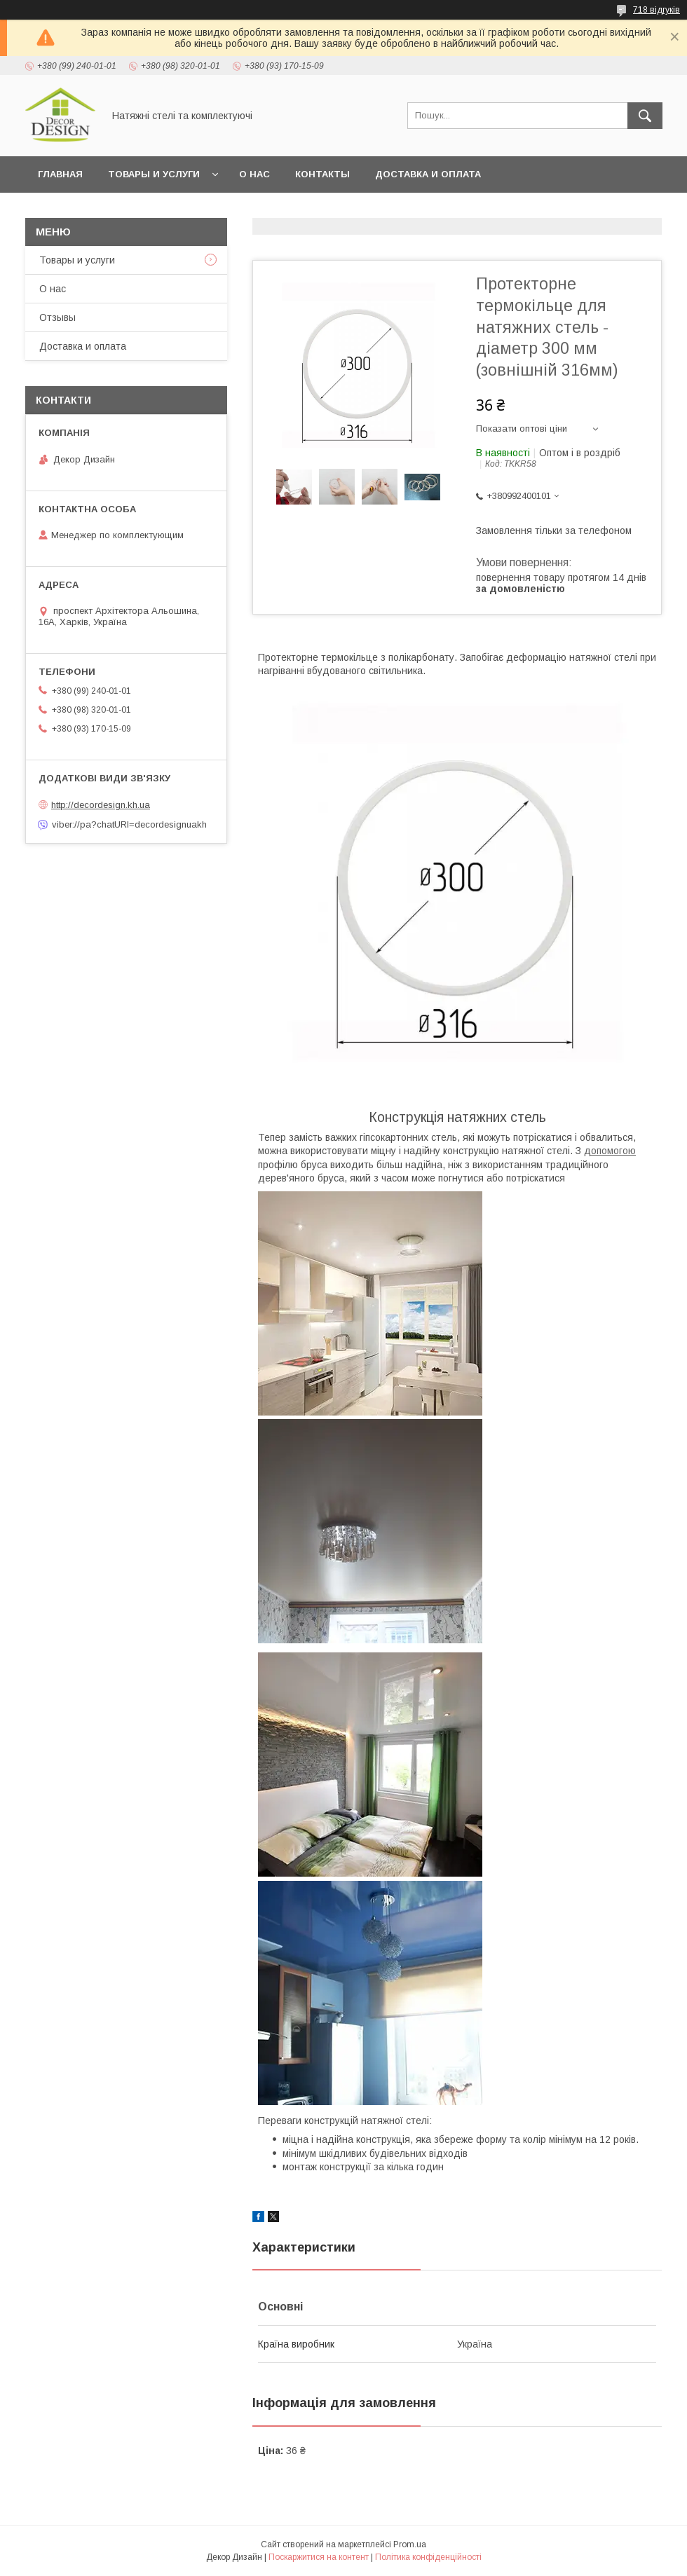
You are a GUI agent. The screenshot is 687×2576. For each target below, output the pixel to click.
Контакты (322, 174)
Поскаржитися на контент (318, 2557)
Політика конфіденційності (428, 2557)
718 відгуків (656, 10)
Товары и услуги (154, 174)
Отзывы (57, 317)
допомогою (610, 1150)
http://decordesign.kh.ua (100, 805)
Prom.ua (409, 2544)
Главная (60, 174)
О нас (254, 174)
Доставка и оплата (428, 174)
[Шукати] (644, 115)
